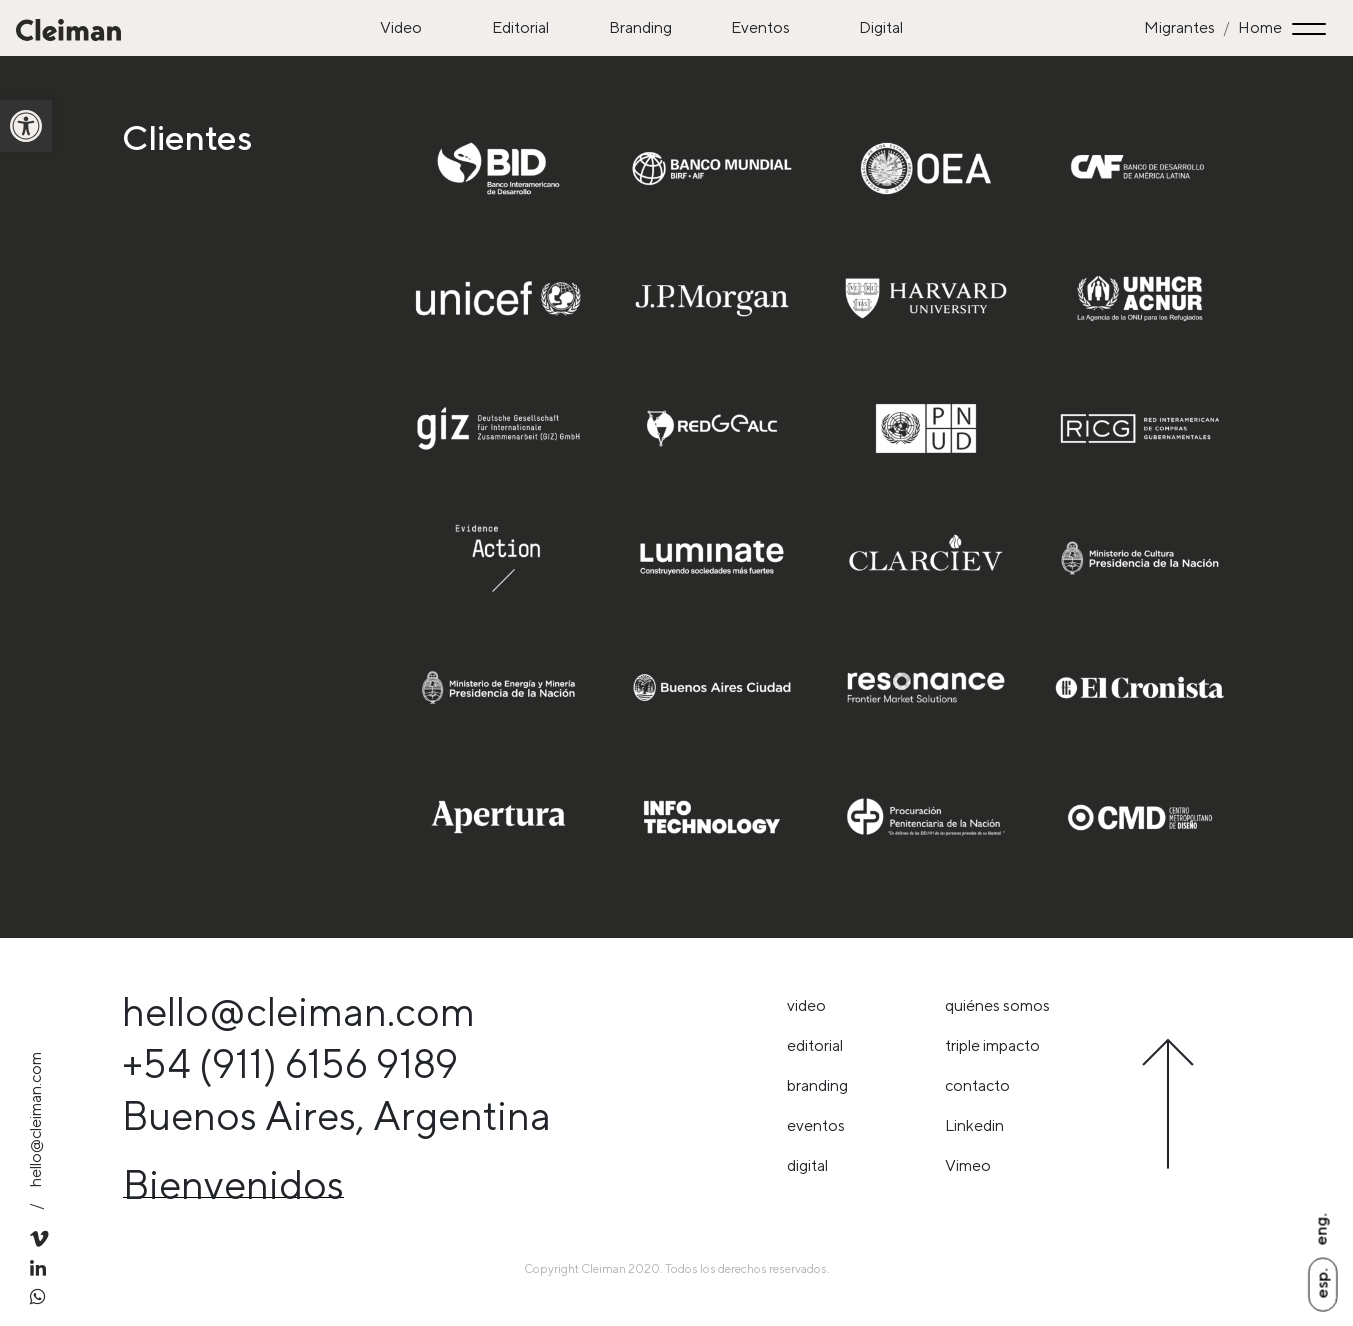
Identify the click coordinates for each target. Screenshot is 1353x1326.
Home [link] (1260, 27)
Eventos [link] (760, 27)
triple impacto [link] (992, 1045)
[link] (26, 126)
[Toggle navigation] (1312, 28)
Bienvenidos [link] (233, 1184)
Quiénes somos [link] (997, 1005)
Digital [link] (881, 27)
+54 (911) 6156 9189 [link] (290, 1063)
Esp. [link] (1321, 1283)
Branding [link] (640, 27)
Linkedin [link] (974, 1125)
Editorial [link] (520, 27)
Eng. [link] (1320, 1229)
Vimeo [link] (968, 1165)
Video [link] (401, 27)
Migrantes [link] (1179, 27)
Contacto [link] (977, 1085)
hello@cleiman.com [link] (35, 1119)
